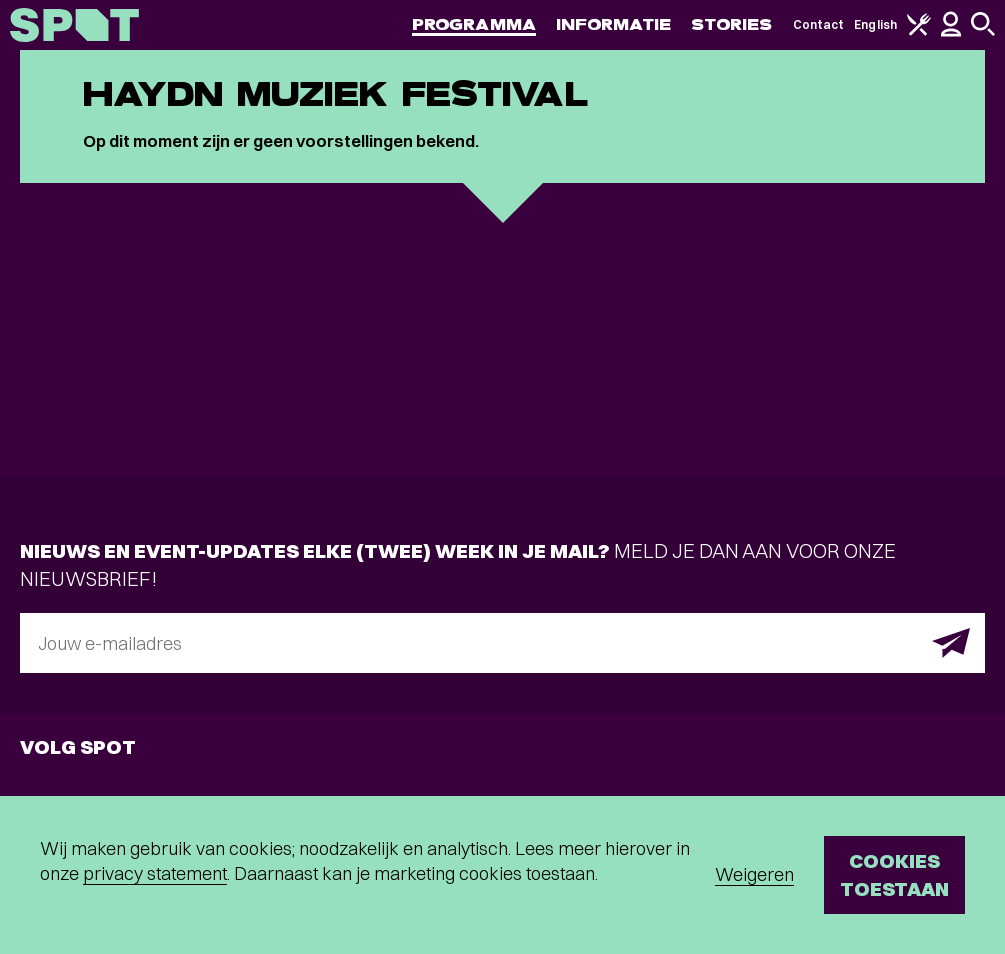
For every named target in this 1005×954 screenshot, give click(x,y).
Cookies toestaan (894, 874)
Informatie (613, 24)
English (875, 24)
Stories (732, 24)
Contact (819, 24)
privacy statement (155, 873)
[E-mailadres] (502, 643)
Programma (474, 24)
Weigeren (754, 874)
